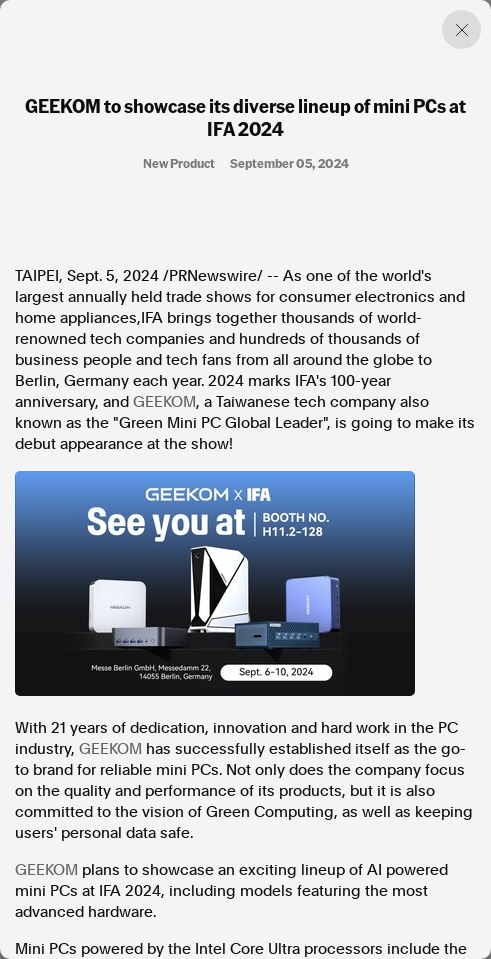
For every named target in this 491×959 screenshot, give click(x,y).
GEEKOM (164, 402)
